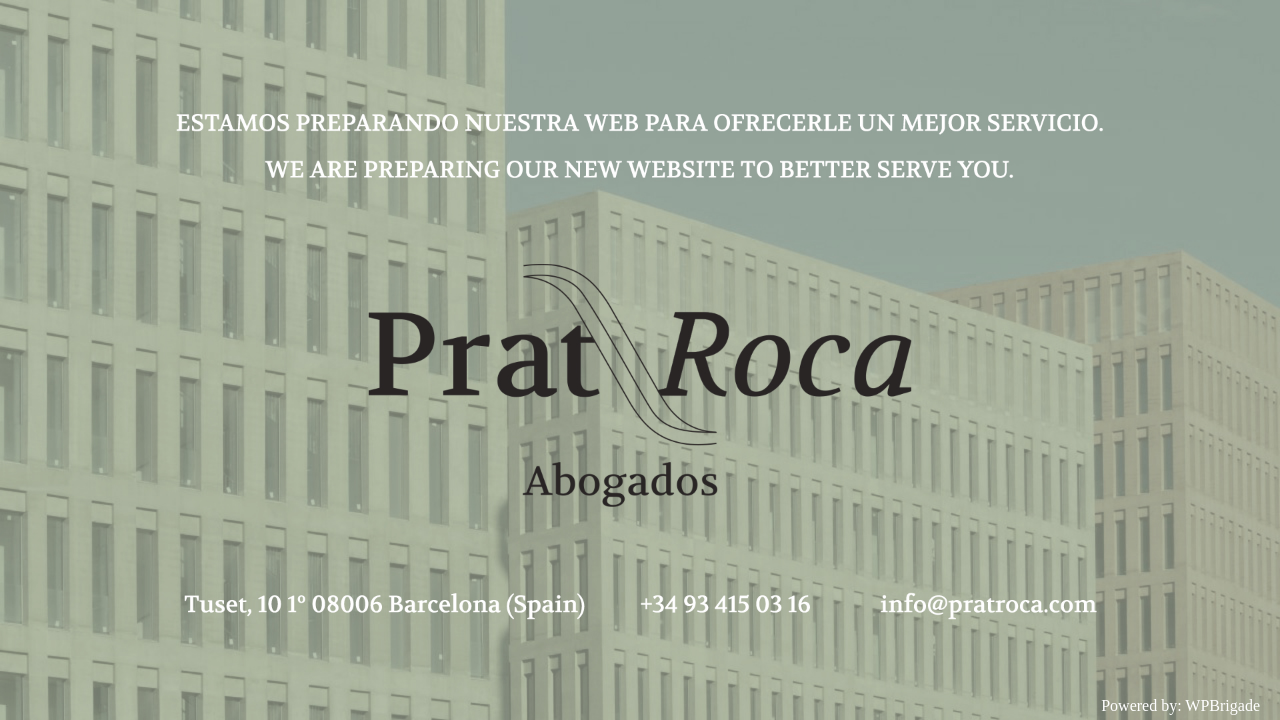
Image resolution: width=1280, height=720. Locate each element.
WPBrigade (1222, 705)
